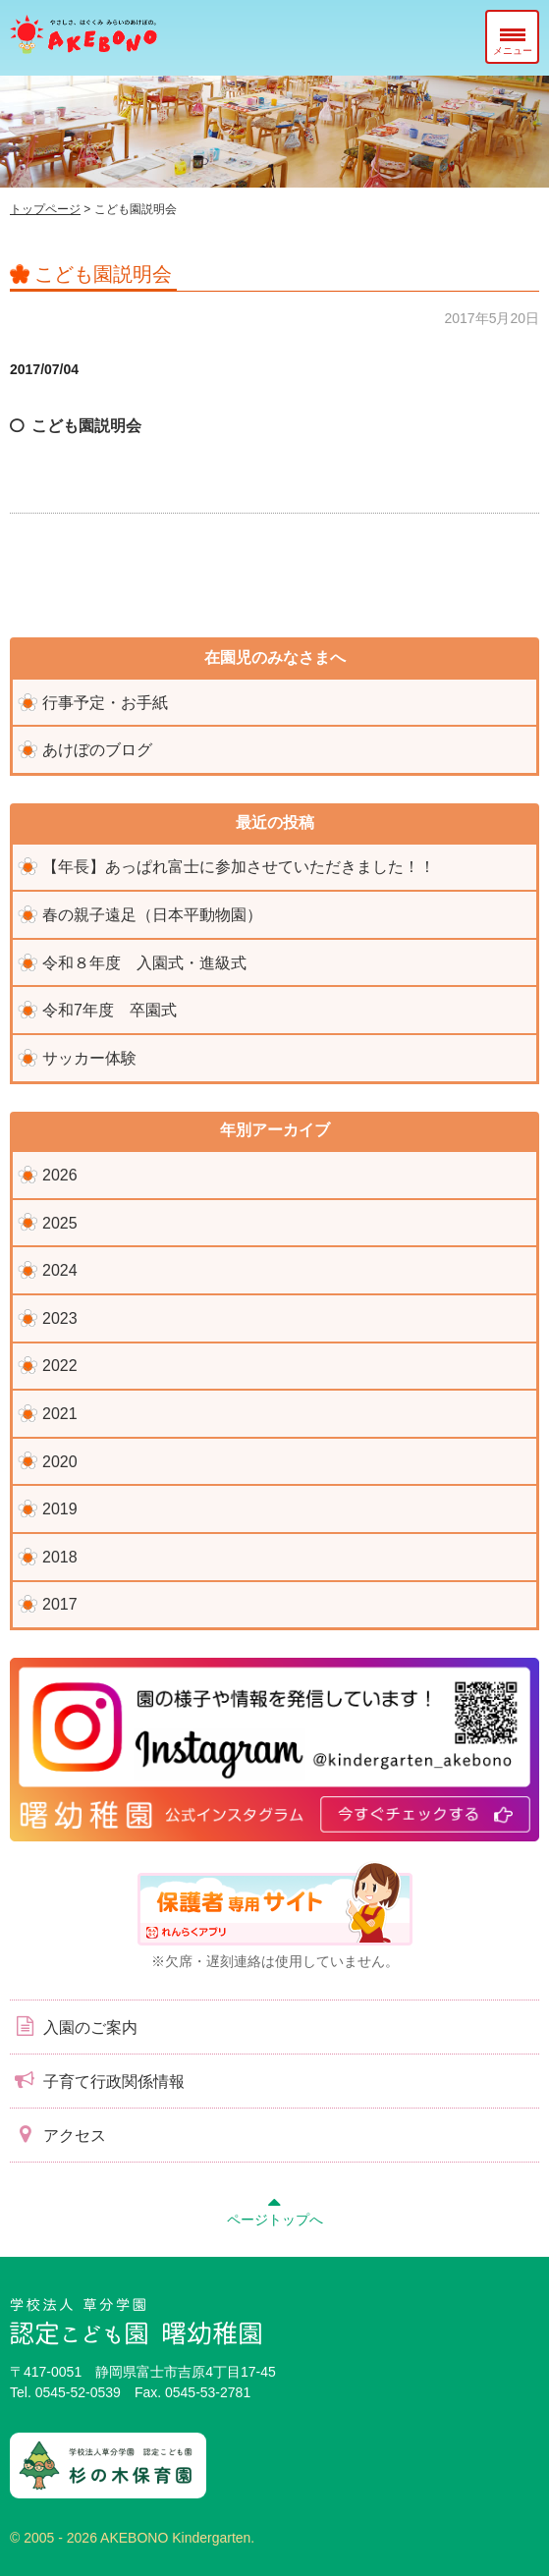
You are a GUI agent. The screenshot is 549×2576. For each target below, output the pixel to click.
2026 (60, 1175)
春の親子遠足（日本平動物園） (152, 914)
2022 (60, 1365)
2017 (60, 1604)
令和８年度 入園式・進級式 (144, 963)
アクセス (58, 2134)
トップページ (45, 209)
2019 (60, 1509)
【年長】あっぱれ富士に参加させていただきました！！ (238, 866)
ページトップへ (275, 2208)
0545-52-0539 (78, 2392)
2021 (60, 1413)
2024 (60, 1270)
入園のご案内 (73, 2026)
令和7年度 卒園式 (109, 1010)
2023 (60, 1318)
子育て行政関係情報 (97, 2080)
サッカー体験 (89, 1058)
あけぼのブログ (97, 749)
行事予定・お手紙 (105, 702)
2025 (60, 1223)
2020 (60, 1461)
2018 (60, 1557)
